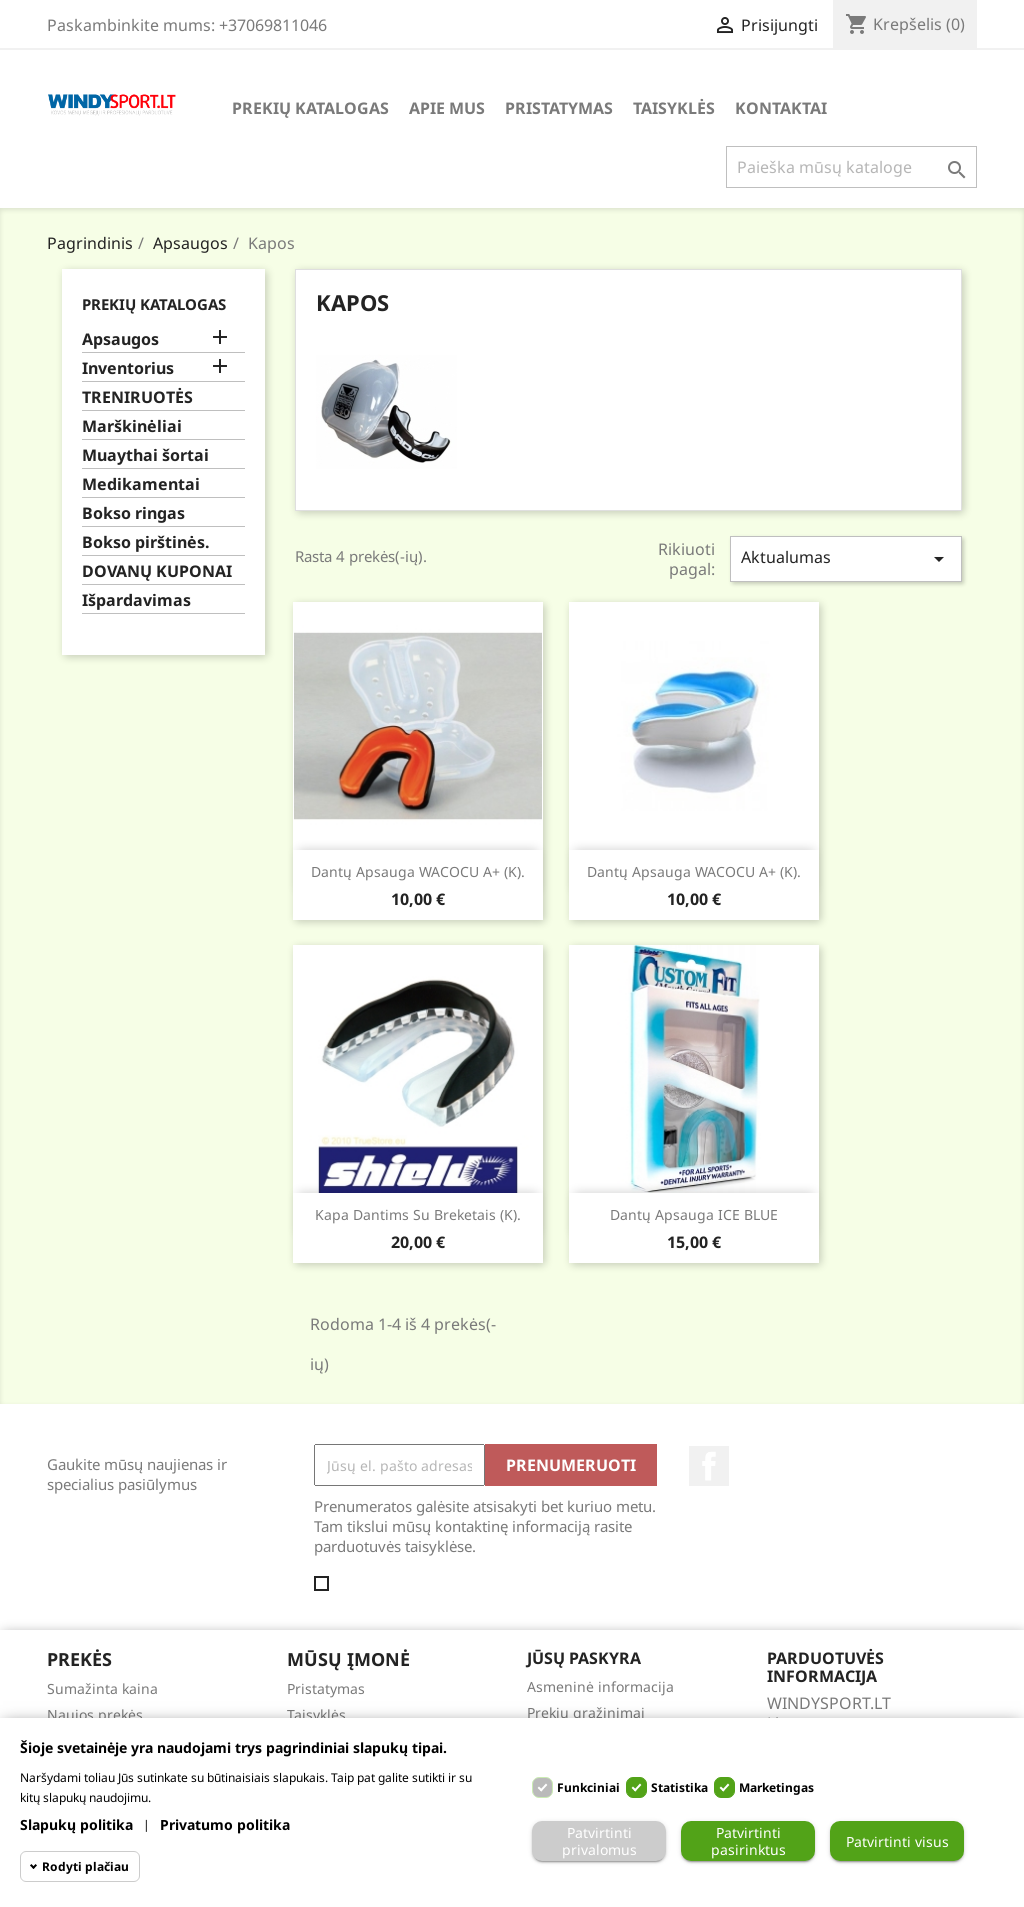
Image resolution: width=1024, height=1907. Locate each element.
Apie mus (447, 108)
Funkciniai (588, 1787)
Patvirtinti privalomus (599, 1841)
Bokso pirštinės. (146, 542)
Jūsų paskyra (584, 1658)
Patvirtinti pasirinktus (748, 1841)
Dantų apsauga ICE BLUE (694, 1214)
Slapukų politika (76, 1824)
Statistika (679, 1787)
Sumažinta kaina (102, 1688)
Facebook (709, 1466)
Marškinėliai (132, 426)
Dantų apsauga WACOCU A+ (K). (418, 871)
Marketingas (776, 1787)
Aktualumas (846, 558)
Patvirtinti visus (897, 1841)
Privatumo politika (225, 1824)
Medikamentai (141, 484)
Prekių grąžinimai (586, 1712)
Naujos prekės (95, 1714)
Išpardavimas (136, 600)
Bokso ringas (133, 513)
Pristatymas (559, 108)
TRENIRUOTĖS (137, 397)
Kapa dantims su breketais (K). (418, 1214)
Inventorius (128, 368)
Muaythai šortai (145, 455)
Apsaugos (120, 339)
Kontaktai (781, 108)
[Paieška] (851, 167)
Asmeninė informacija (600, 1686)
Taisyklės (674, 108)
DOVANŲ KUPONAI (157, 571)
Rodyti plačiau (85, 1866)
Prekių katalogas (310, 108)
